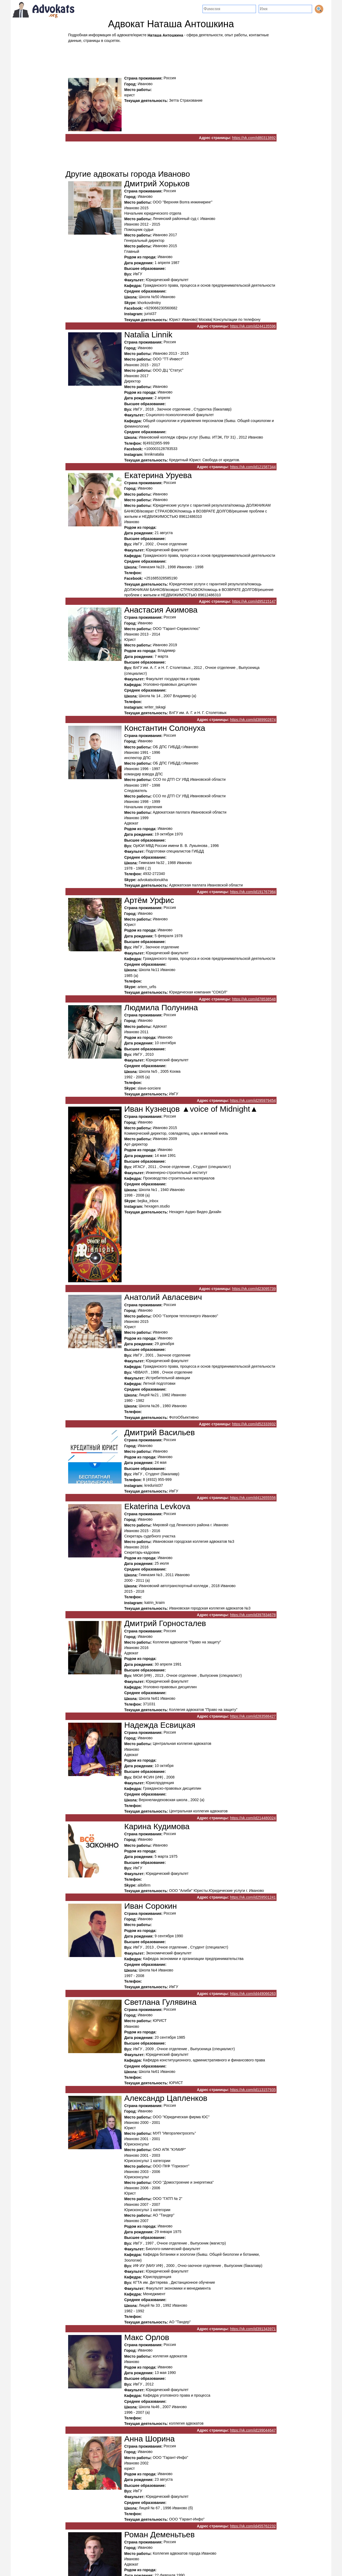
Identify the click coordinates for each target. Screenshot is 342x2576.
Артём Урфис (149, 900)
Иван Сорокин (150, 1906)
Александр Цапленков (165, 2098)
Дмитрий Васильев (159, 1432)
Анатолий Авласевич (163, 1297)
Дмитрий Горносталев (165, 1623)
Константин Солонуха (164, 728)
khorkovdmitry (149, 303)
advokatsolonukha (153, 880)
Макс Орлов (146, 2337)
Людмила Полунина (161, 1007)
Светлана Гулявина (160, 2002)
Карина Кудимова (157, 1826)
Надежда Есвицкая (159, 1725)
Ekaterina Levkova (157, 1506)
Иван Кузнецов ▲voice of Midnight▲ (191, 1108)
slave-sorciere (149, 1088)
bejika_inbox (148, 1201)
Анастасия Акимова (160, 609)
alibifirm (144, 1885)
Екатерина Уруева (158, 475)
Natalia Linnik (148, 334)
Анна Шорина (149, 2438)
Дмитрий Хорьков (157, 183)
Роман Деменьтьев (159, 2534)
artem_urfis (147, 987)
